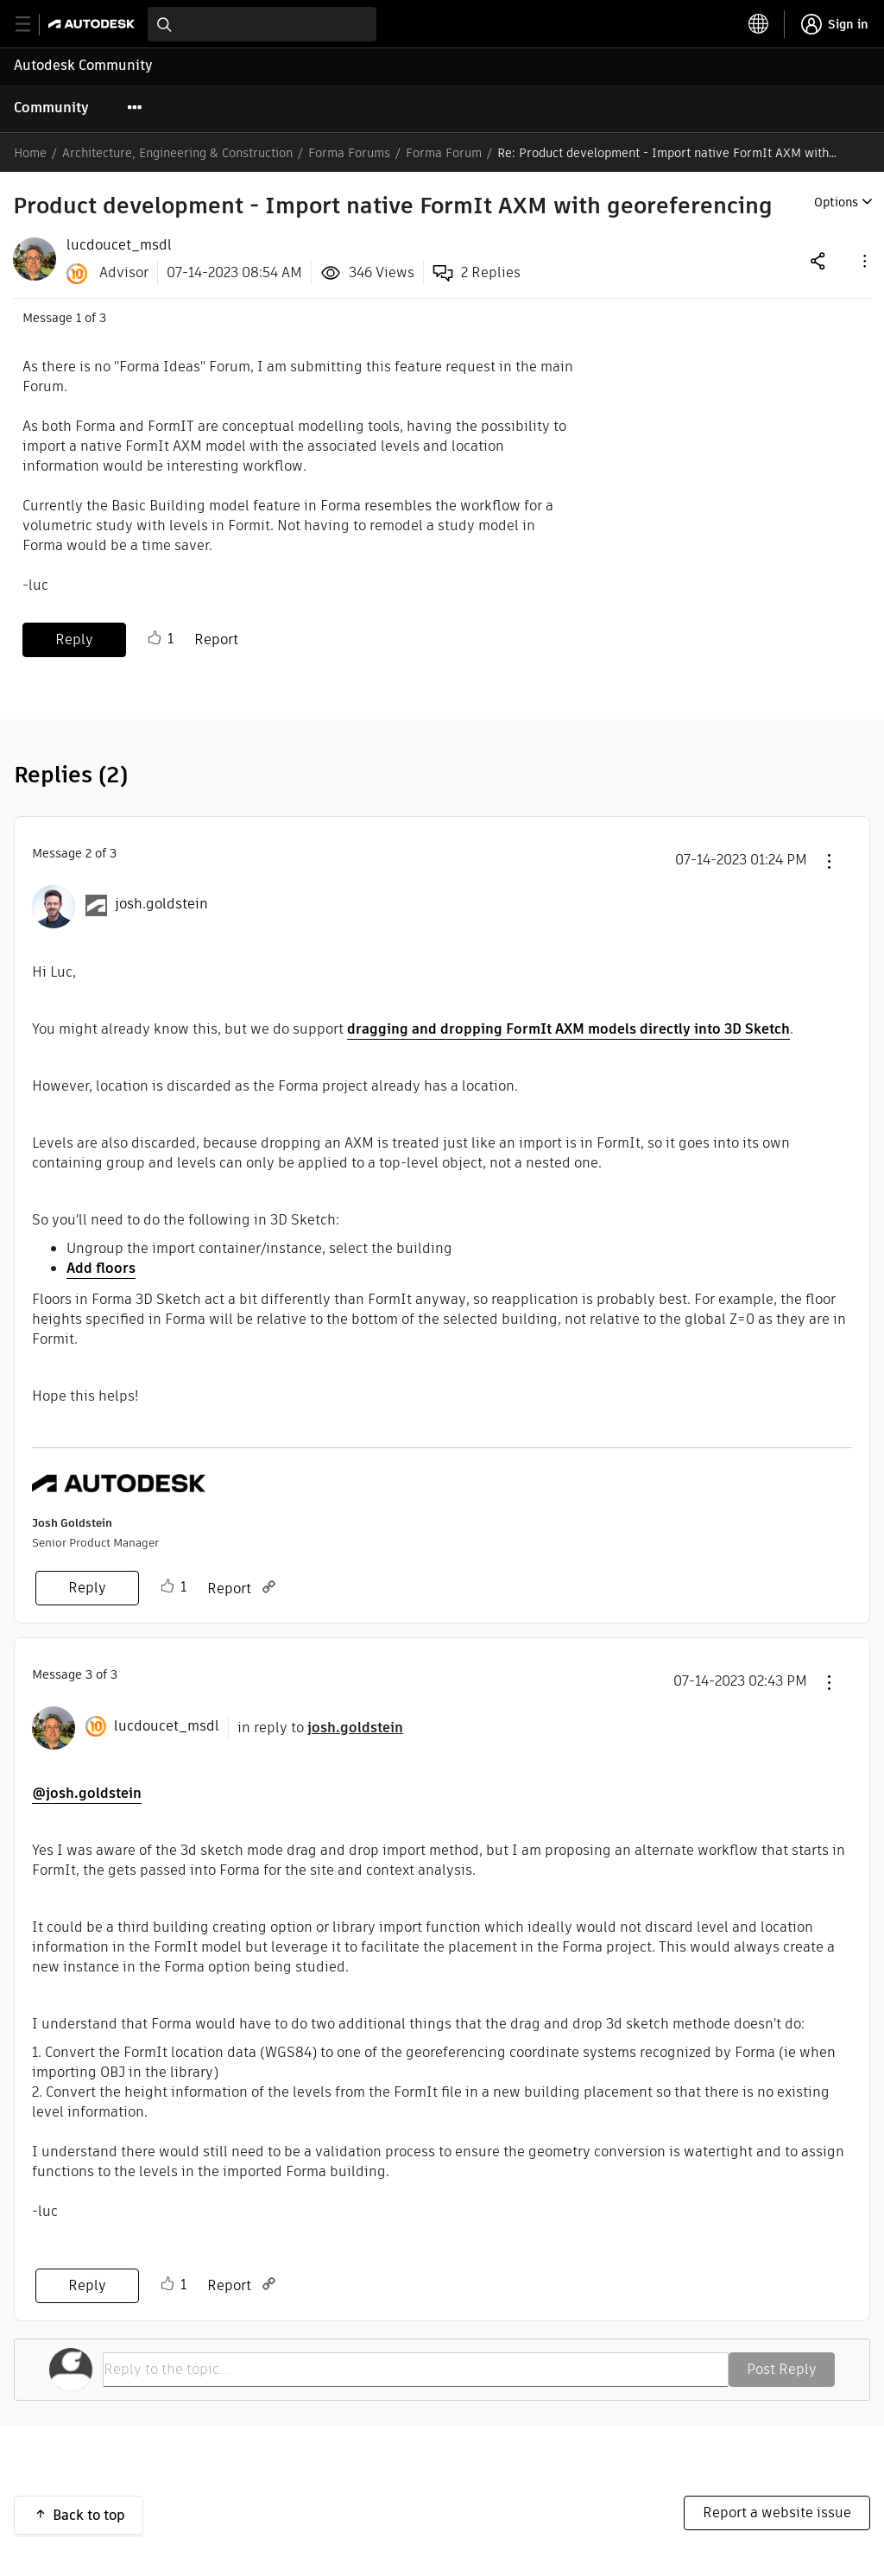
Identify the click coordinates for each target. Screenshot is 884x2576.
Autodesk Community (83, 65)
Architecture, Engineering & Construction (177, 152)
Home (30, 152)
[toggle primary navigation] (32, 24)
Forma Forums (349, 152)
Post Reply (782, 2369)
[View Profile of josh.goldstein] (161, 904)
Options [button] (836, 202)
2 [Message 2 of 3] (88, 853)
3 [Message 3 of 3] (88, 1674)
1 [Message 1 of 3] (78, 317)
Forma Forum (444, 152)
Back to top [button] (89, 2515)
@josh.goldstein (87, 1793)
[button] (863, 260)
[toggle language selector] (759, 24)
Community (51, 107)
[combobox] (262, 24)
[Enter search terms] (262, 24)
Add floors (101, 1268)
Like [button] (154, 638)
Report (216, 639)
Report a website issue (777, 2512)
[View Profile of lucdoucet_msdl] (119, 245)
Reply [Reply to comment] (87, 1588)
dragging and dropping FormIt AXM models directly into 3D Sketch (568, 1029)
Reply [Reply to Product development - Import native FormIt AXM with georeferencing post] (74, 639)
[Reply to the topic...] (416, 2369)
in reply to (320, 1727)
